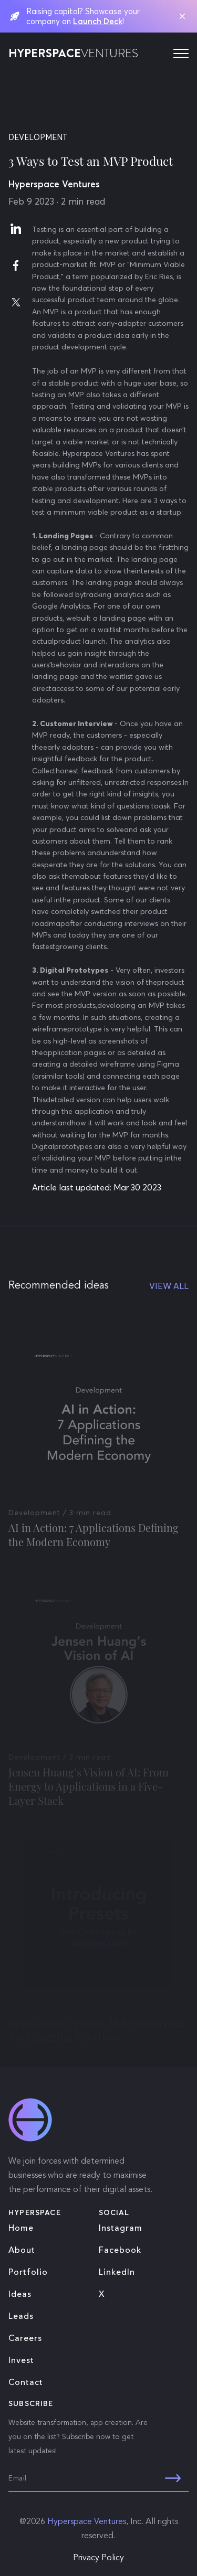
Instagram (120, 2228)
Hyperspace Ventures (86, 2522)
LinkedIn (117, 2273)
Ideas (20, 2295)
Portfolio (28, 2273)
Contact (25, 2383)
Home (21, 2228)
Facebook (120, 2251)
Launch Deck (97, 21)
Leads (21, 2317)
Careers (25, 2339)
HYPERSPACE (73, 53)
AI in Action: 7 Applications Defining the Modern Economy (93, 1543)
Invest (21, 2361)
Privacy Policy (98, 2558)
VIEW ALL (169, 1286)
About (21, 2251)
